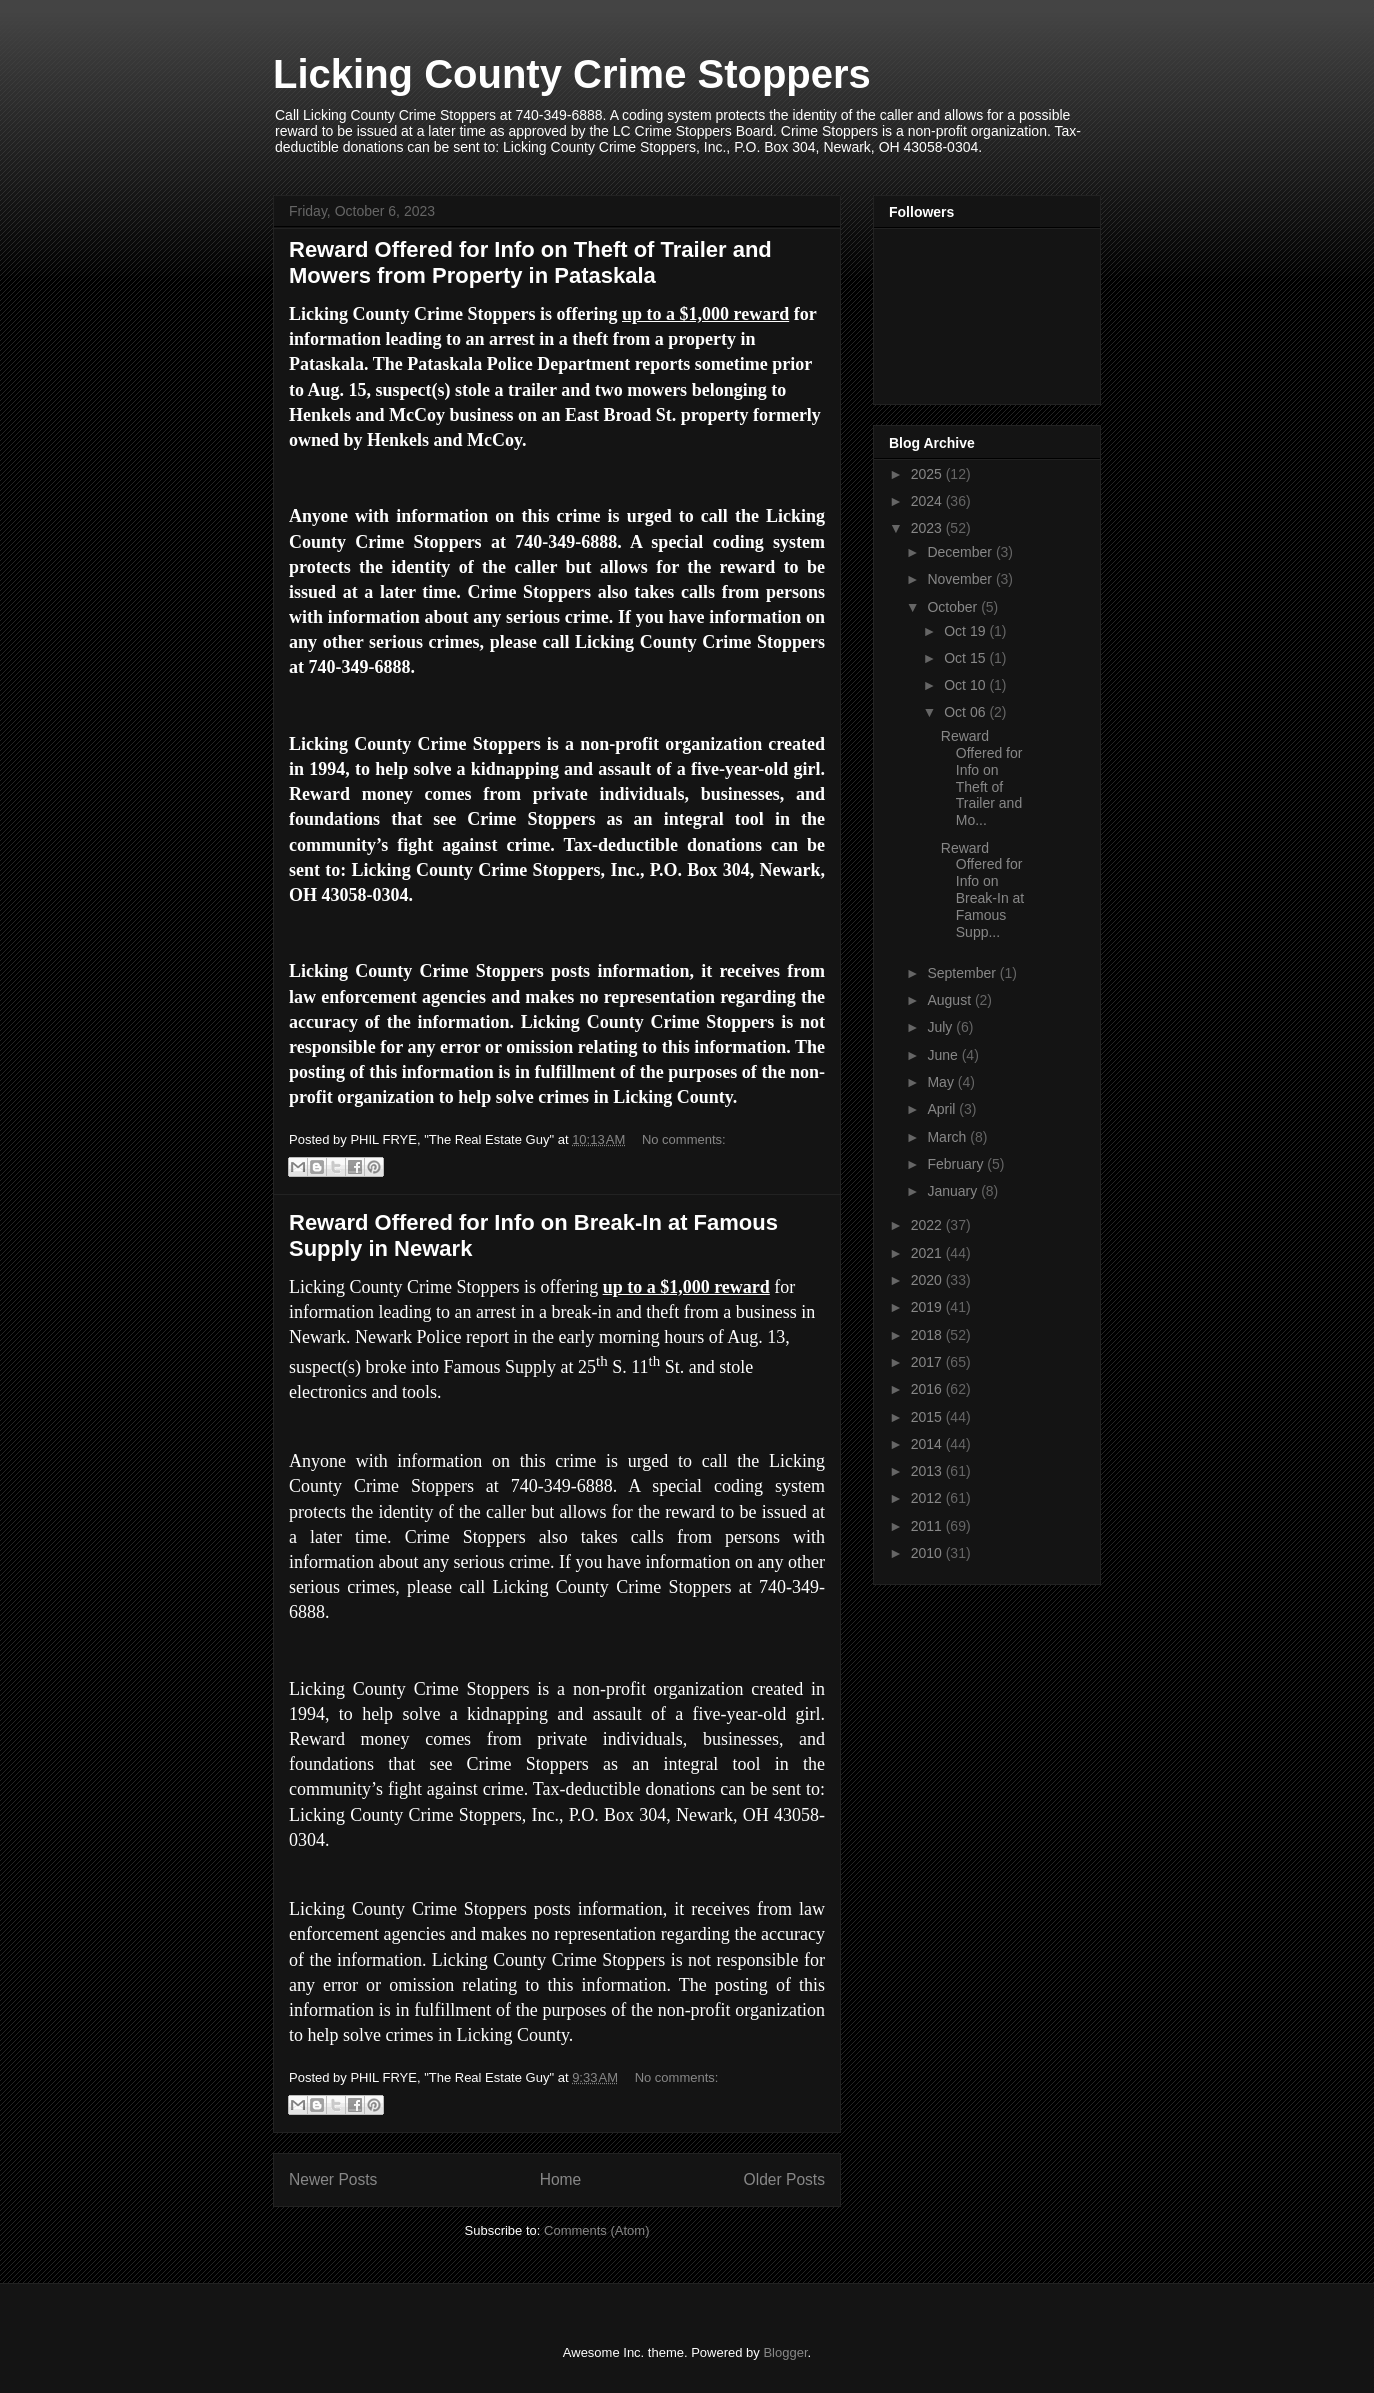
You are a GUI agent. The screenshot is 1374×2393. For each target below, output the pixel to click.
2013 (928, 1471)
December (961, 552)
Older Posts (784, 2179)
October (954, 607)
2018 (928, 1335)
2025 (928, 474)
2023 (928, 528)
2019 (928, 1307)
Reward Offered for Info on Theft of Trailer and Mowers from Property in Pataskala (530, 262)
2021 (928, 1253)
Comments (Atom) (596, 2230)
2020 (928, 1280)
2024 (928, 501)
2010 (928, 1553)
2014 (928, 1444)
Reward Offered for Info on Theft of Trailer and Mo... (982, 778)
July (941, 1027)
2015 (928, 1417)
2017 (928, 1362)
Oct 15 (966, 658)
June (944, 1055)
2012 (928, 1498)
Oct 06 (966, 712)
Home (561, 2179)
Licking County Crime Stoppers (572, 74)
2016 (928, 1389)
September (963, 973)
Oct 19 (966, 631)
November (961, 579)
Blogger (785, 2352)
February (957, 1164)
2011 (928, 1526)
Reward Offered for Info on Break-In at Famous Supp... (982, 890)
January (954, 1191)
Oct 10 (966, 685)
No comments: (684, 1139)
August (950, 1000)
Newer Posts (333, 2179)
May (942, 1082)
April (943, 1109)
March (948, 1137)
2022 (928, 1225)
